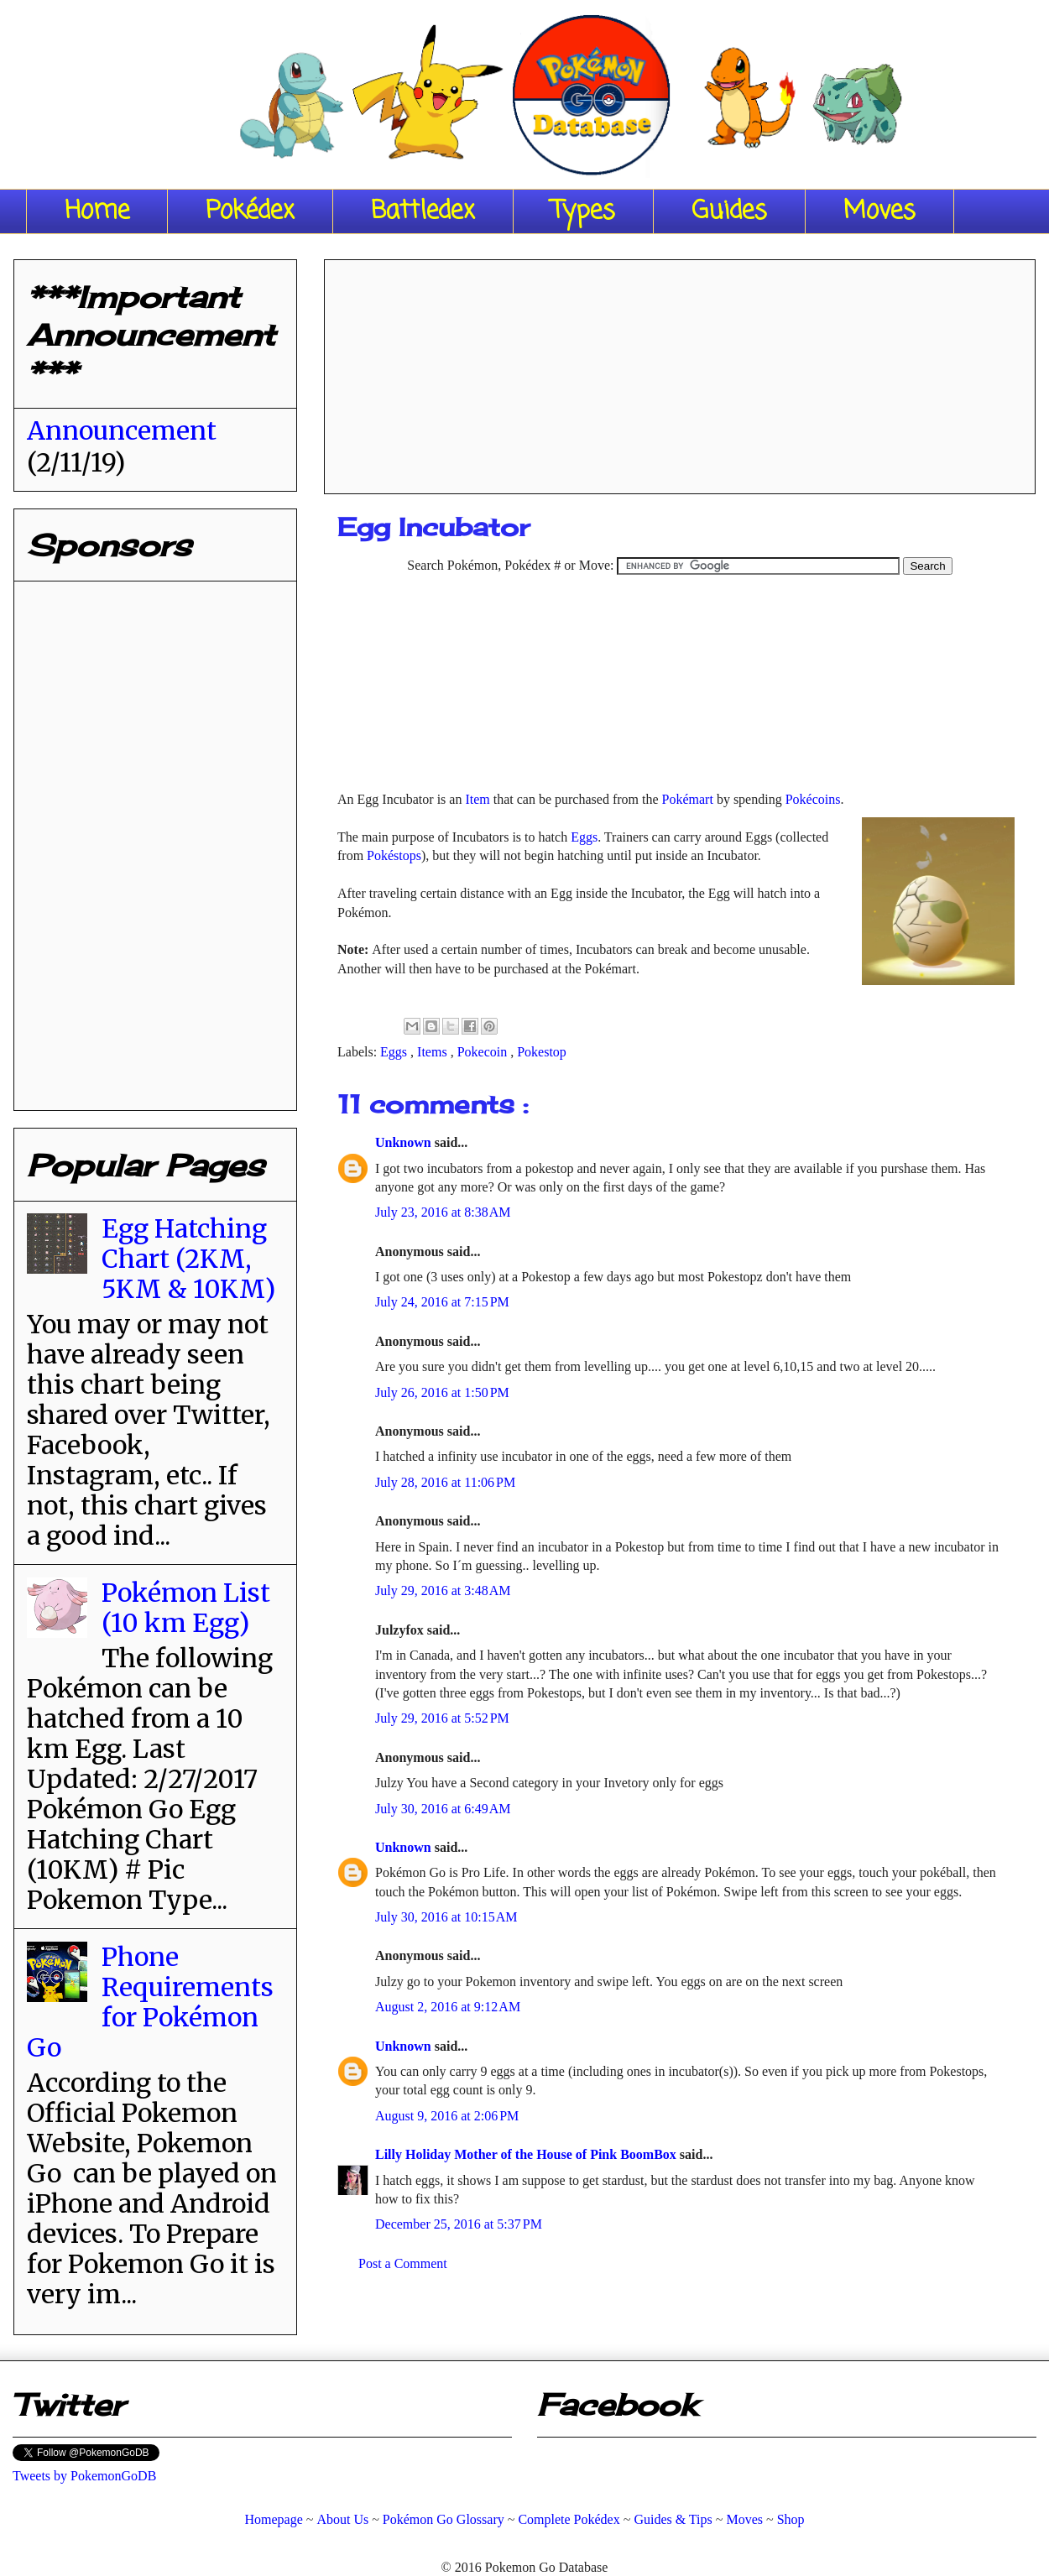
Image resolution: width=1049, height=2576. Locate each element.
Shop (791, 2519)
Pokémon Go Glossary (443, 2519)
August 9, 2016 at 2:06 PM (447, 2116)
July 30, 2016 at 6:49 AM (443, 1809)
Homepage (273, 2519)
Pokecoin (484, 1052)
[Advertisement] (680, 371)
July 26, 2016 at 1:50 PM (442, 1392)
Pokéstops (394, 855)
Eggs (584, 837)
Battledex (423, 211)
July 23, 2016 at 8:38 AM (443, 1212)
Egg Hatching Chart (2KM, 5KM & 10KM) (188, 1258)
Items (434, 1052)
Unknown (405, 1142)
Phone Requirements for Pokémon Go (150, 2002)
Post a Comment (402, 2263)
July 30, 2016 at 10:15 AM (446, 1917)
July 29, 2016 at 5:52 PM (442, 1718)
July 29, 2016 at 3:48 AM (443, 1590)
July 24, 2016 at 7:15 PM (442, 1302)
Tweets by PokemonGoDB (84, 2476)
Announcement (122, 430)
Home (97, 211)
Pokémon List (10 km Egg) (186, 1608)
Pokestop (541, 1052)
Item (477, 799)
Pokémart (687, 799)
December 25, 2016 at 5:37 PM (458, 2224)
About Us (342, 2519)
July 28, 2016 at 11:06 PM (445, 1482)
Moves (879, 211)
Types (583, 211)
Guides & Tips (673, 2519)
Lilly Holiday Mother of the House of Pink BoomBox (527, 2154)
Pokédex (250, 211)
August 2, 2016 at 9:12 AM (447, 2007)
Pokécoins (813, 799)
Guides (729, 211)
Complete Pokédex (568, 2519)
